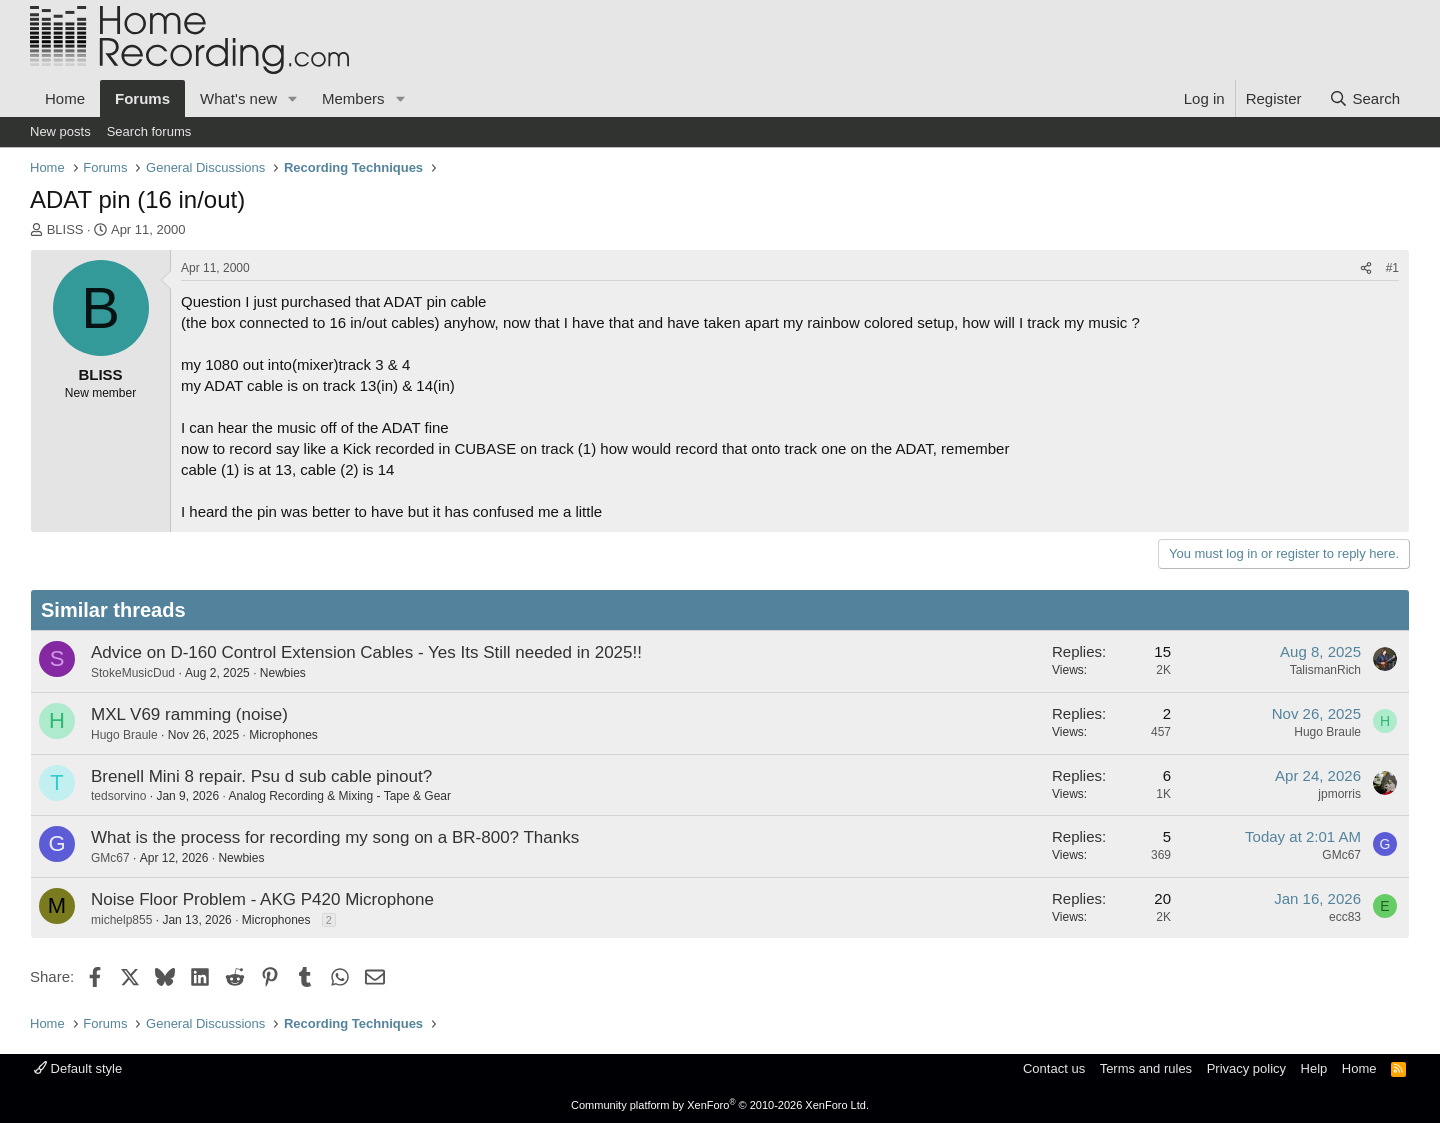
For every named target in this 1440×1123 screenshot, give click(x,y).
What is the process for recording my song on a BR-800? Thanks (335, 837)
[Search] (1364, 98)
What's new (238, 98)
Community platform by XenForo (720, 1105)
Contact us (1054, 1068)
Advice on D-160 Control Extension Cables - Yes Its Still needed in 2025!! (366, 652)
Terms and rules (1146, 1068)
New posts (60, 131)
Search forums (149, 131)
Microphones (283, 735)
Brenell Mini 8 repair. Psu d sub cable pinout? (261, 776)
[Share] (1366, 268)
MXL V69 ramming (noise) (189, 714)
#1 (1392, 268)
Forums (142, 98)
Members (353, 98)
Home (65, 98)
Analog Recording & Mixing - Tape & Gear (339, 796)
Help (1314, 1068)
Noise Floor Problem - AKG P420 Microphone (262, 899)
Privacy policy (1246, 1068)
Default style (78, 1068)
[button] (293, 98)
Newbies (283, 673)
